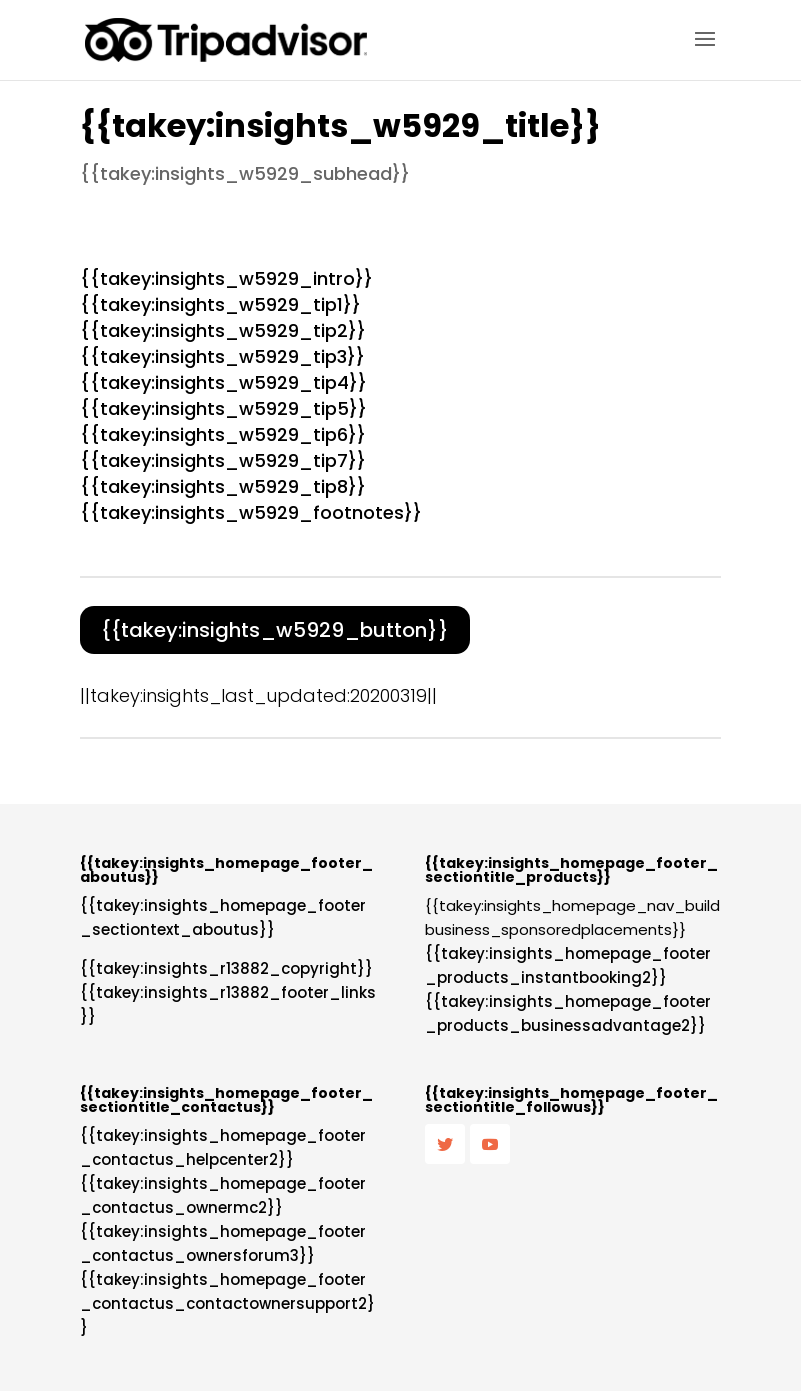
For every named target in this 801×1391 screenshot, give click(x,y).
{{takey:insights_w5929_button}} (275, 630)
